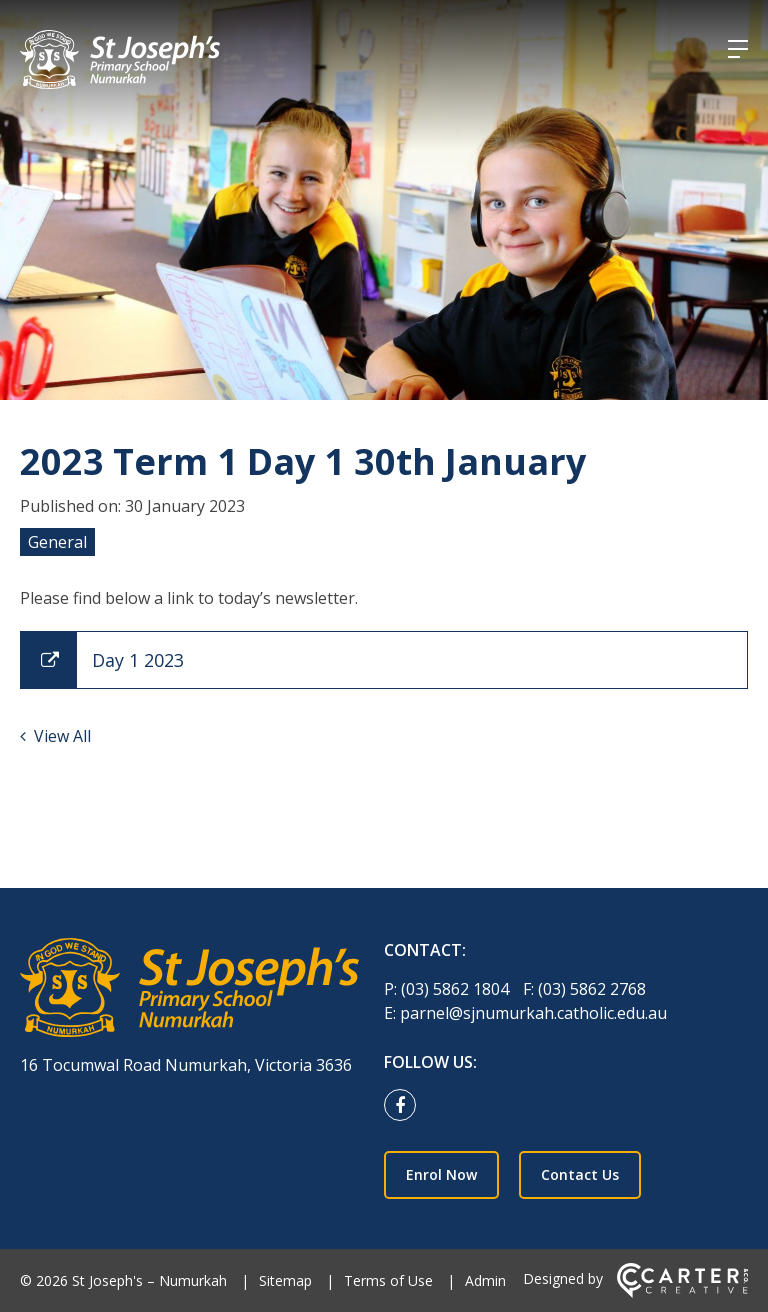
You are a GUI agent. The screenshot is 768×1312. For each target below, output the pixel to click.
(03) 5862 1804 (457, 989)
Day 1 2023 (138, 660)
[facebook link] (405, 1106)
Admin (485, 1280)
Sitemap (285, 1280)
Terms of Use (388, 1280)
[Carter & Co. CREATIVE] (682, 1292)
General (57, 542)
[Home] (189, 990)
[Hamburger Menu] (738, 49)
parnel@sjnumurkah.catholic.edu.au (533, 1013)
